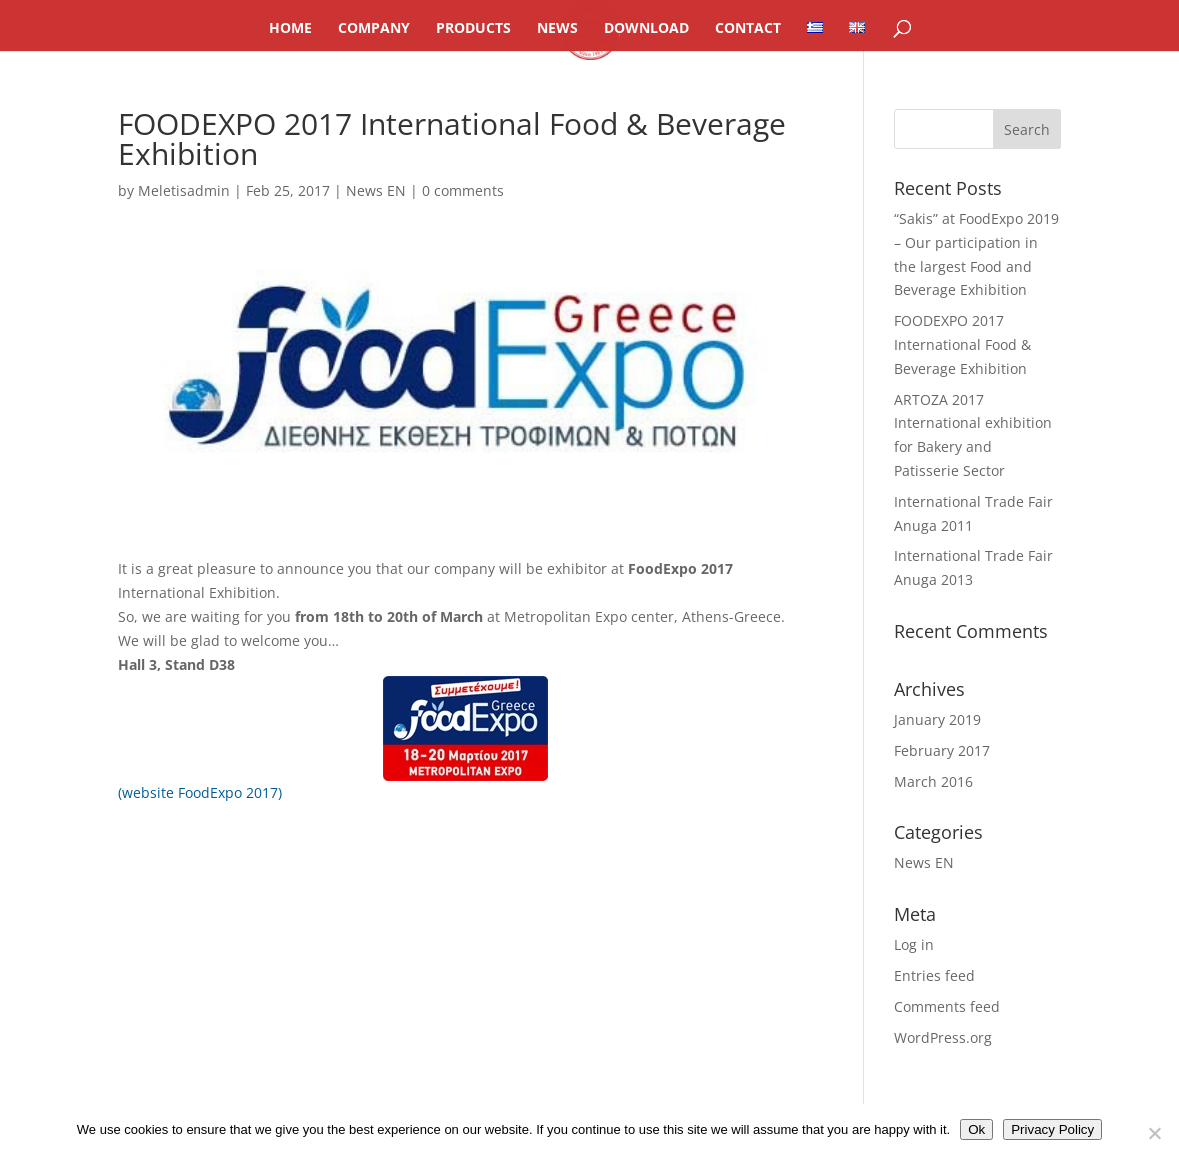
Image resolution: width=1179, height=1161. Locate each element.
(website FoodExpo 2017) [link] (200, 792)
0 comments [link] (463, 190)
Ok (976, 1129)
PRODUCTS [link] (473, 29)
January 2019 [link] (937, 719)
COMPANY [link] (374, 29)
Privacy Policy (1052, 1129)
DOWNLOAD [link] (646, 29)
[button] (1027, 129)
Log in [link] (914, 944)
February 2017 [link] (942, 750)
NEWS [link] (557, 29)
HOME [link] (290, 29)
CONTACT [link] (748, 29)
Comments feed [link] (947, 1006)
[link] (815, 36)
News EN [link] (376, 190)
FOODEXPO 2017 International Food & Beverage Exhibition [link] (962, 344)
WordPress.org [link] (943, 1037)
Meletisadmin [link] (184, 190)
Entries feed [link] (934, 975)
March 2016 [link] (933, 781)
